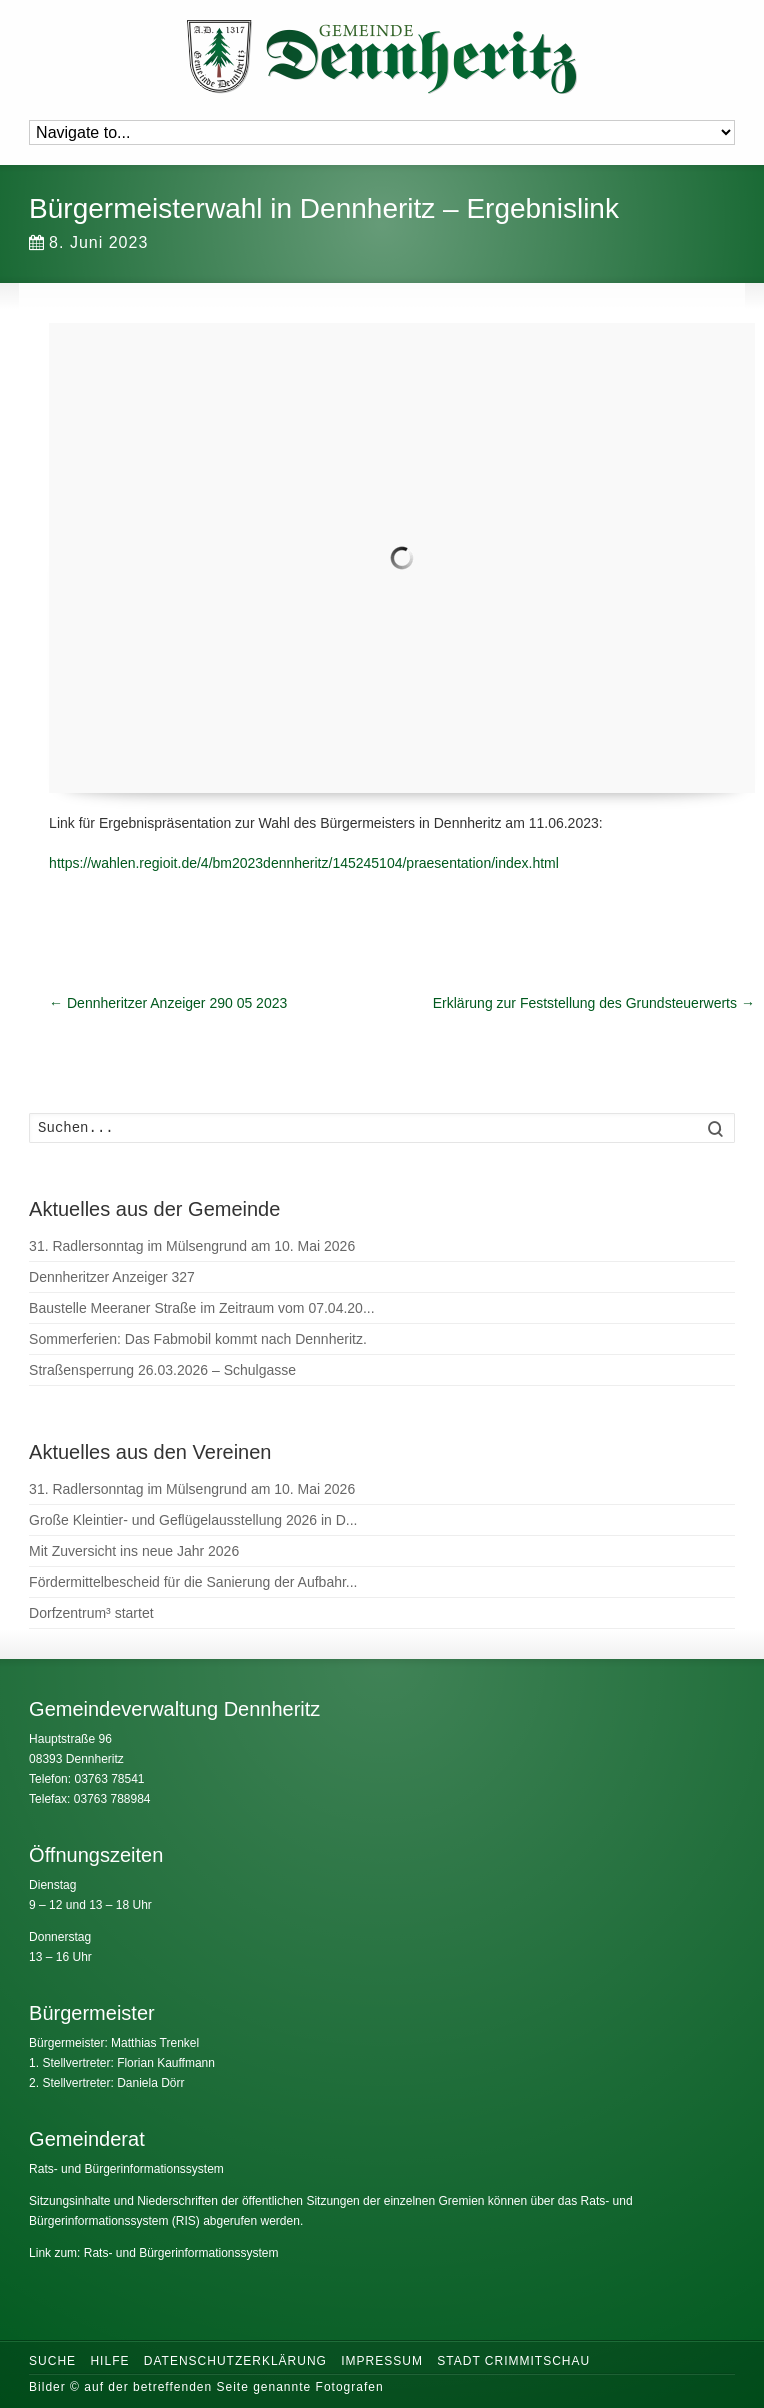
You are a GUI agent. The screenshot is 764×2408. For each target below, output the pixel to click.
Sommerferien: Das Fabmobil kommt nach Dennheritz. (198, 1339)
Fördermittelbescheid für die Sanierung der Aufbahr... (193, 1582)
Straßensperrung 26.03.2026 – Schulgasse (162, 1370)
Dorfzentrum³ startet (91, 1613)
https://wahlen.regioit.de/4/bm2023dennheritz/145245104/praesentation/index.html (304, 863)
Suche (52, 2361)
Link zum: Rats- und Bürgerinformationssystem (153, 2253)
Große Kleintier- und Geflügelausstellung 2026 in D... (193, 1520)
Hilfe (109, 2361)
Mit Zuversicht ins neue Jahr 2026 (134, 1551)
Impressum (382, 2361)
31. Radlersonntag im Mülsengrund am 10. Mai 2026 (192, 1246)
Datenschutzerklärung (235, 2361)
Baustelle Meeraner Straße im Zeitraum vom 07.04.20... (201, 1308)
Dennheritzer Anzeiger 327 (112, 1277)
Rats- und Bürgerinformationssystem (126, 2169)
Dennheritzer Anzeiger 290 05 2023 (168, 1003)
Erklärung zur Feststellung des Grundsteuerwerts (594, 1003)
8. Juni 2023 (88, 242)
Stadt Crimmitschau (513, 2361)
